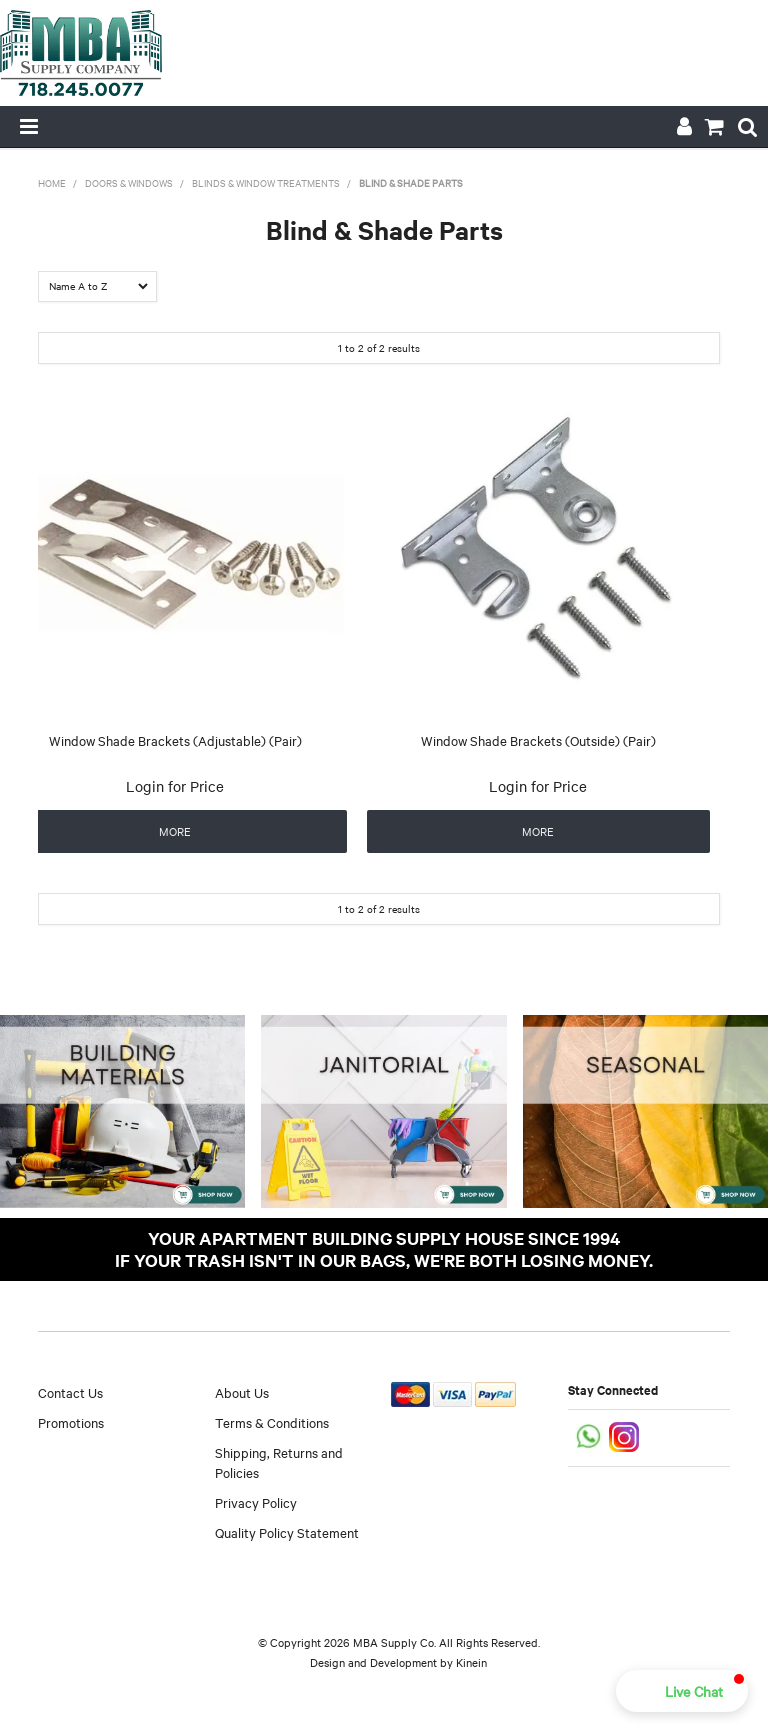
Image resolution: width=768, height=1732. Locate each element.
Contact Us (70, 1392)
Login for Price (175, 786)
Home (52, 182)
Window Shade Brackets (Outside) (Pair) (538, 740)
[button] (682, 1691)
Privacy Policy (256, 1502)
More (175, 831)
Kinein (471, 1662)
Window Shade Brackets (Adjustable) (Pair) (175, 740)
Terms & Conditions (272, 1422)
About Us (242, 1392)
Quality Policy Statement (287, 1532)
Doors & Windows (129, 182)
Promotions (71, 1422)
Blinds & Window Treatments (266, 182)
